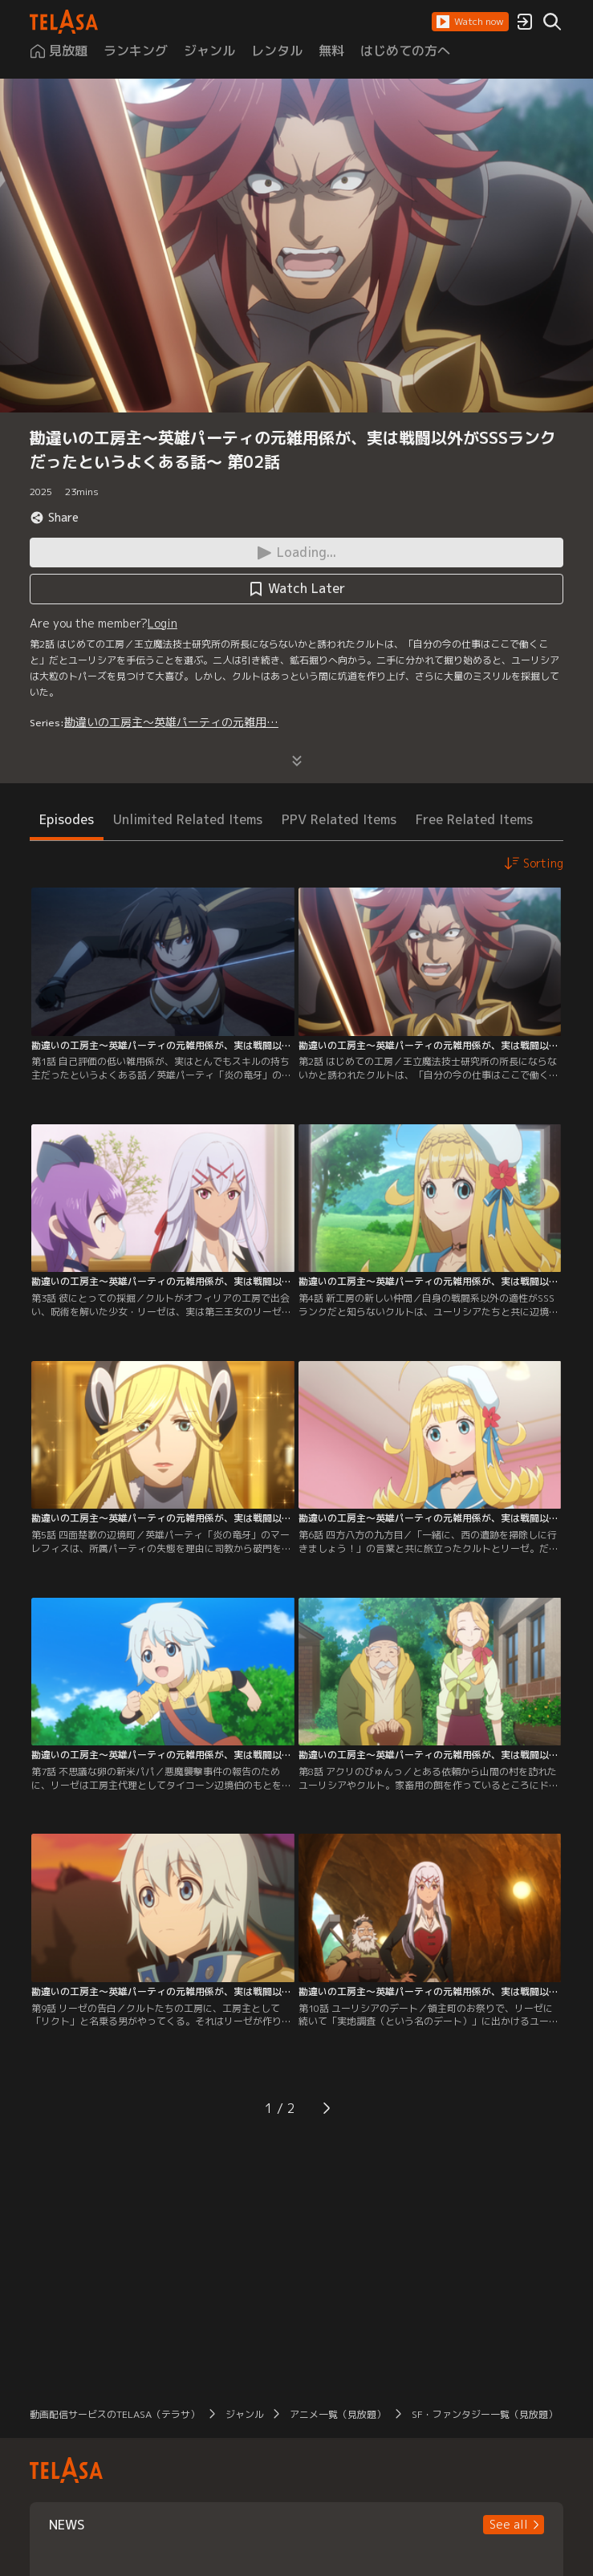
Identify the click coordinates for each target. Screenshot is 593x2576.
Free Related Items (474, 819)
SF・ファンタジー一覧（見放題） (485, 2414)
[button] (470, 21)
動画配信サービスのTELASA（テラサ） (115, 2414)
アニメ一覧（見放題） (338, 2414)
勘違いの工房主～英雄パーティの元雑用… (171, 721)
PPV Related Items (339, 819)
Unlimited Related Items (187, 819)
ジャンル (244, 2414)
